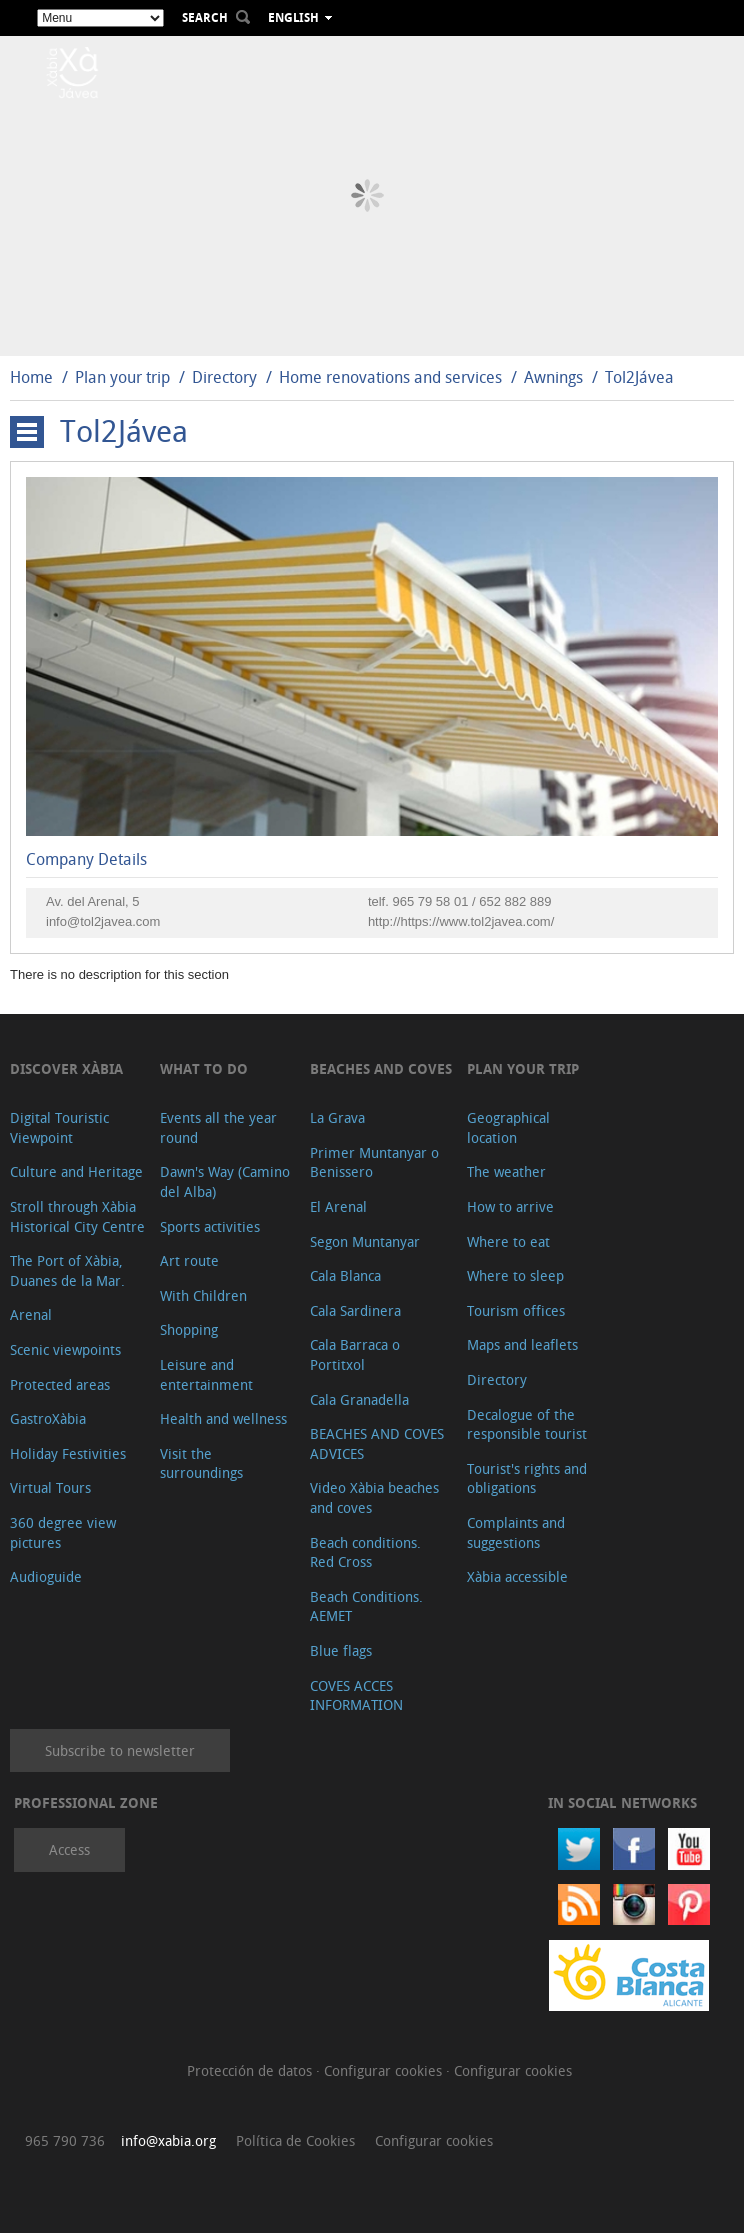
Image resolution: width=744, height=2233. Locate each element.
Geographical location (508, 1127)
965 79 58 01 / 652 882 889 (471, 901)
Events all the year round (218, 1127)
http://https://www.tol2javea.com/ (461, 921)
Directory (224, 377)
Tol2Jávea (639, 377)
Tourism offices (516, 1310)
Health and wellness (223, 1418)
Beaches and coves (381, 1068)
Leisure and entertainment (206, 1374)
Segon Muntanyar (365, 1241)
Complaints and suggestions (516, 1532)
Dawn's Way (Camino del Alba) (225, 1181)
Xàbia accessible (517, 1576)
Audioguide (46, 1576)
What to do (204, 1068)
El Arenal (338, 1206)
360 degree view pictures (63, 1532)
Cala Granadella (359, 1399)
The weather (506, 1171)
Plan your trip (122, 377)
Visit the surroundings (201, 1463)
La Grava (337, 1117)
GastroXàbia (48, 1418)
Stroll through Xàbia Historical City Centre (77, 1216)
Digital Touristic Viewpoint (59, 1127)
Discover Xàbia (66, 1068)
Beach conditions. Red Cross (365, 1552)
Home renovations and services (390, 377)
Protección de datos (251, 2070)
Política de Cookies (295, 2140)
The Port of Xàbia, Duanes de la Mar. (67, 1270)
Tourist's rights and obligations (527, 1478)
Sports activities (210, 1226)
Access (69, 1849)
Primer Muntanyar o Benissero (374, 1162)
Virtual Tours (50, 1487)
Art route (189, 1260)
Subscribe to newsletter (120, 1750)
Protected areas (60, 1384)
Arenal (31, 1314)
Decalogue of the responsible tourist (527, 1424)
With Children (203, 1295)
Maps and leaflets (522, 1344)
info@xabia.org (168, 2140)
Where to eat (508, 1241)
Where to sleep (515, 1275)
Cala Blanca (345, 1275)
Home (31, 377)
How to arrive (510, 1206)
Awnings (553, 377)
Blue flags (341, 1650)
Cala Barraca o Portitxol (355, 1354)
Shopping (189, 1329)
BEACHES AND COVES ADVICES (377, 1443)
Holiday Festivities (68, 1453)
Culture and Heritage (76, 1171)
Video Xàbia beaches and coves (374, 1497)
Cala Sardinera (355, 1310)
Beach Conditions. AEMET (366, 1606)
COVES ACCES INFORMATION (356, 1695)
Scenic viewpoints (65, 1349)
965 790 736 (65, 2140)
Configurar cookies (385, 2070)
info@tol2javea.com (103, 921)
